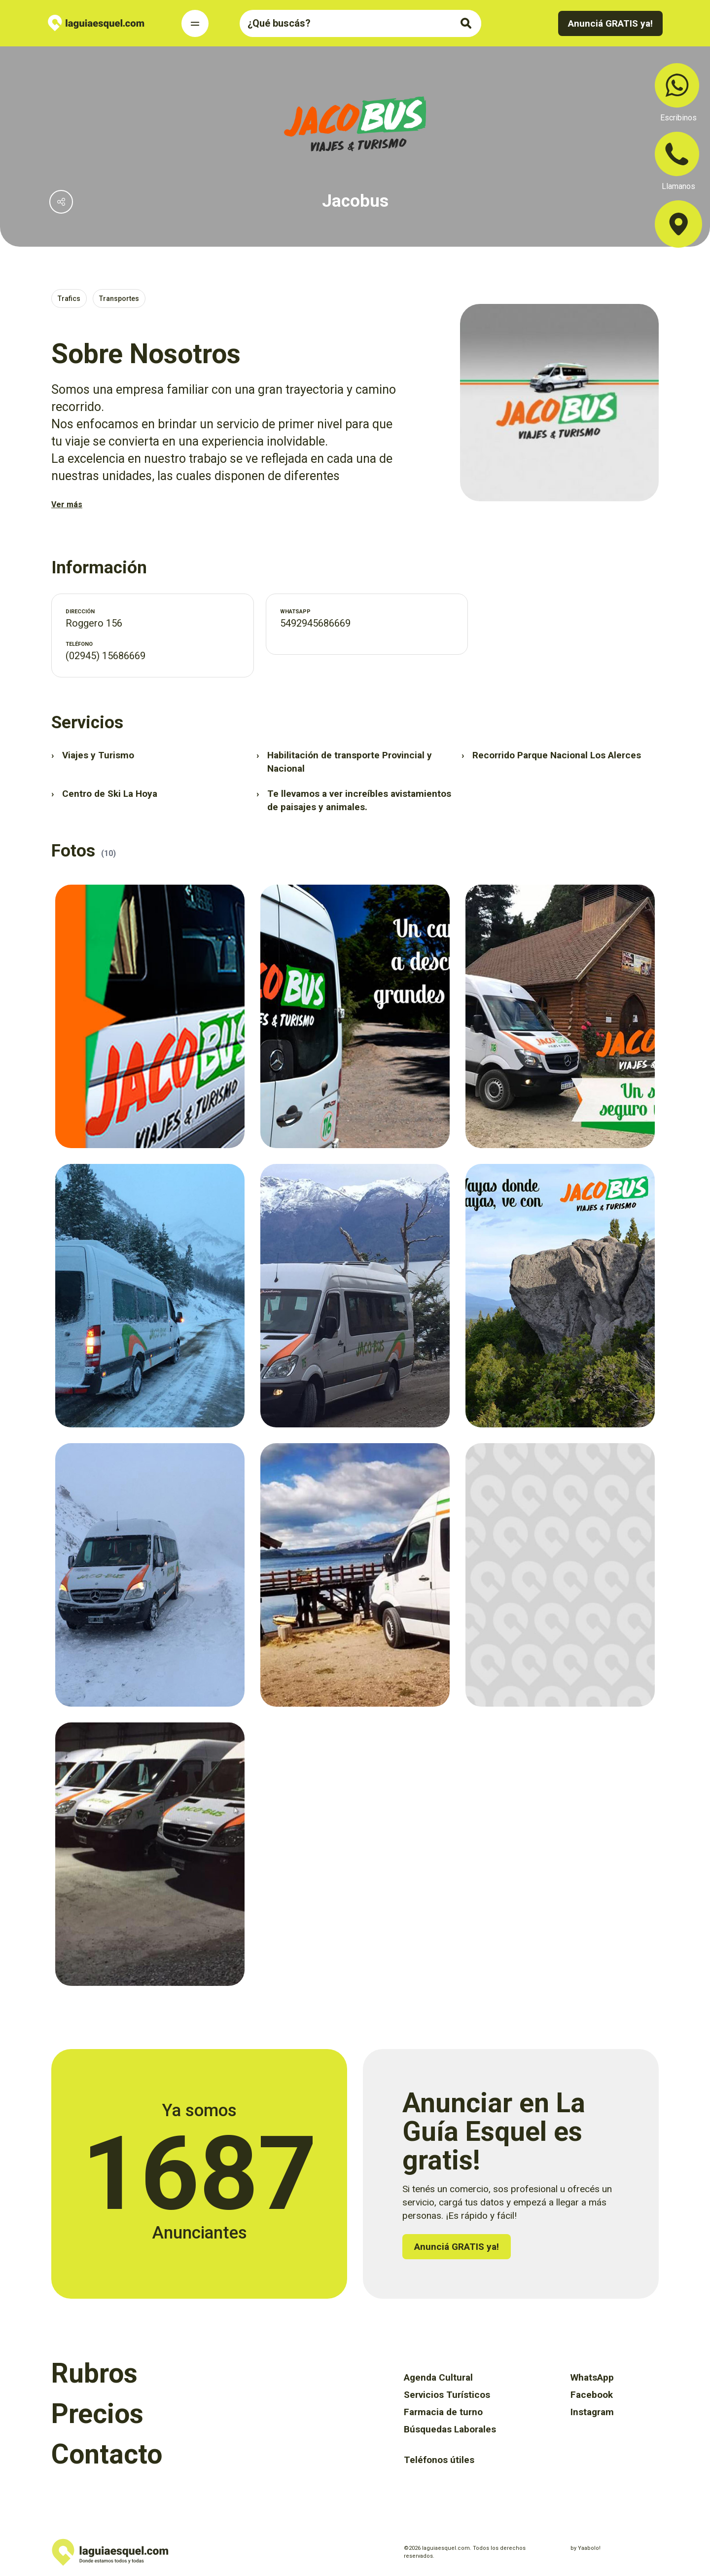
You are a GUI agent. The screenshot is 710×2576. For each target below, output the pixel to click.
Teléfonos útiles (439, 2459)
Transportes (119, 298)
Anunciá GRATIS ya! (610, 23)
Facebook (591, 2394)
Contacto (106, 2454)
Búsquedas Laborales (450, 2429)
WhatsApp (592, 2377)
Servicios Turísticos (447, 2394)
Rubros (94, 2373)
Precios (97, 2413)
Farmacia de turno (443, 2412)
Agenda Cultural (438, 2377)
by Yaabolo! (585, 2548)
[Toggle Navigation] (195, 23)
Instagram (592, 2412)
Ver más (66, 504)
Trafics (69, 298)
